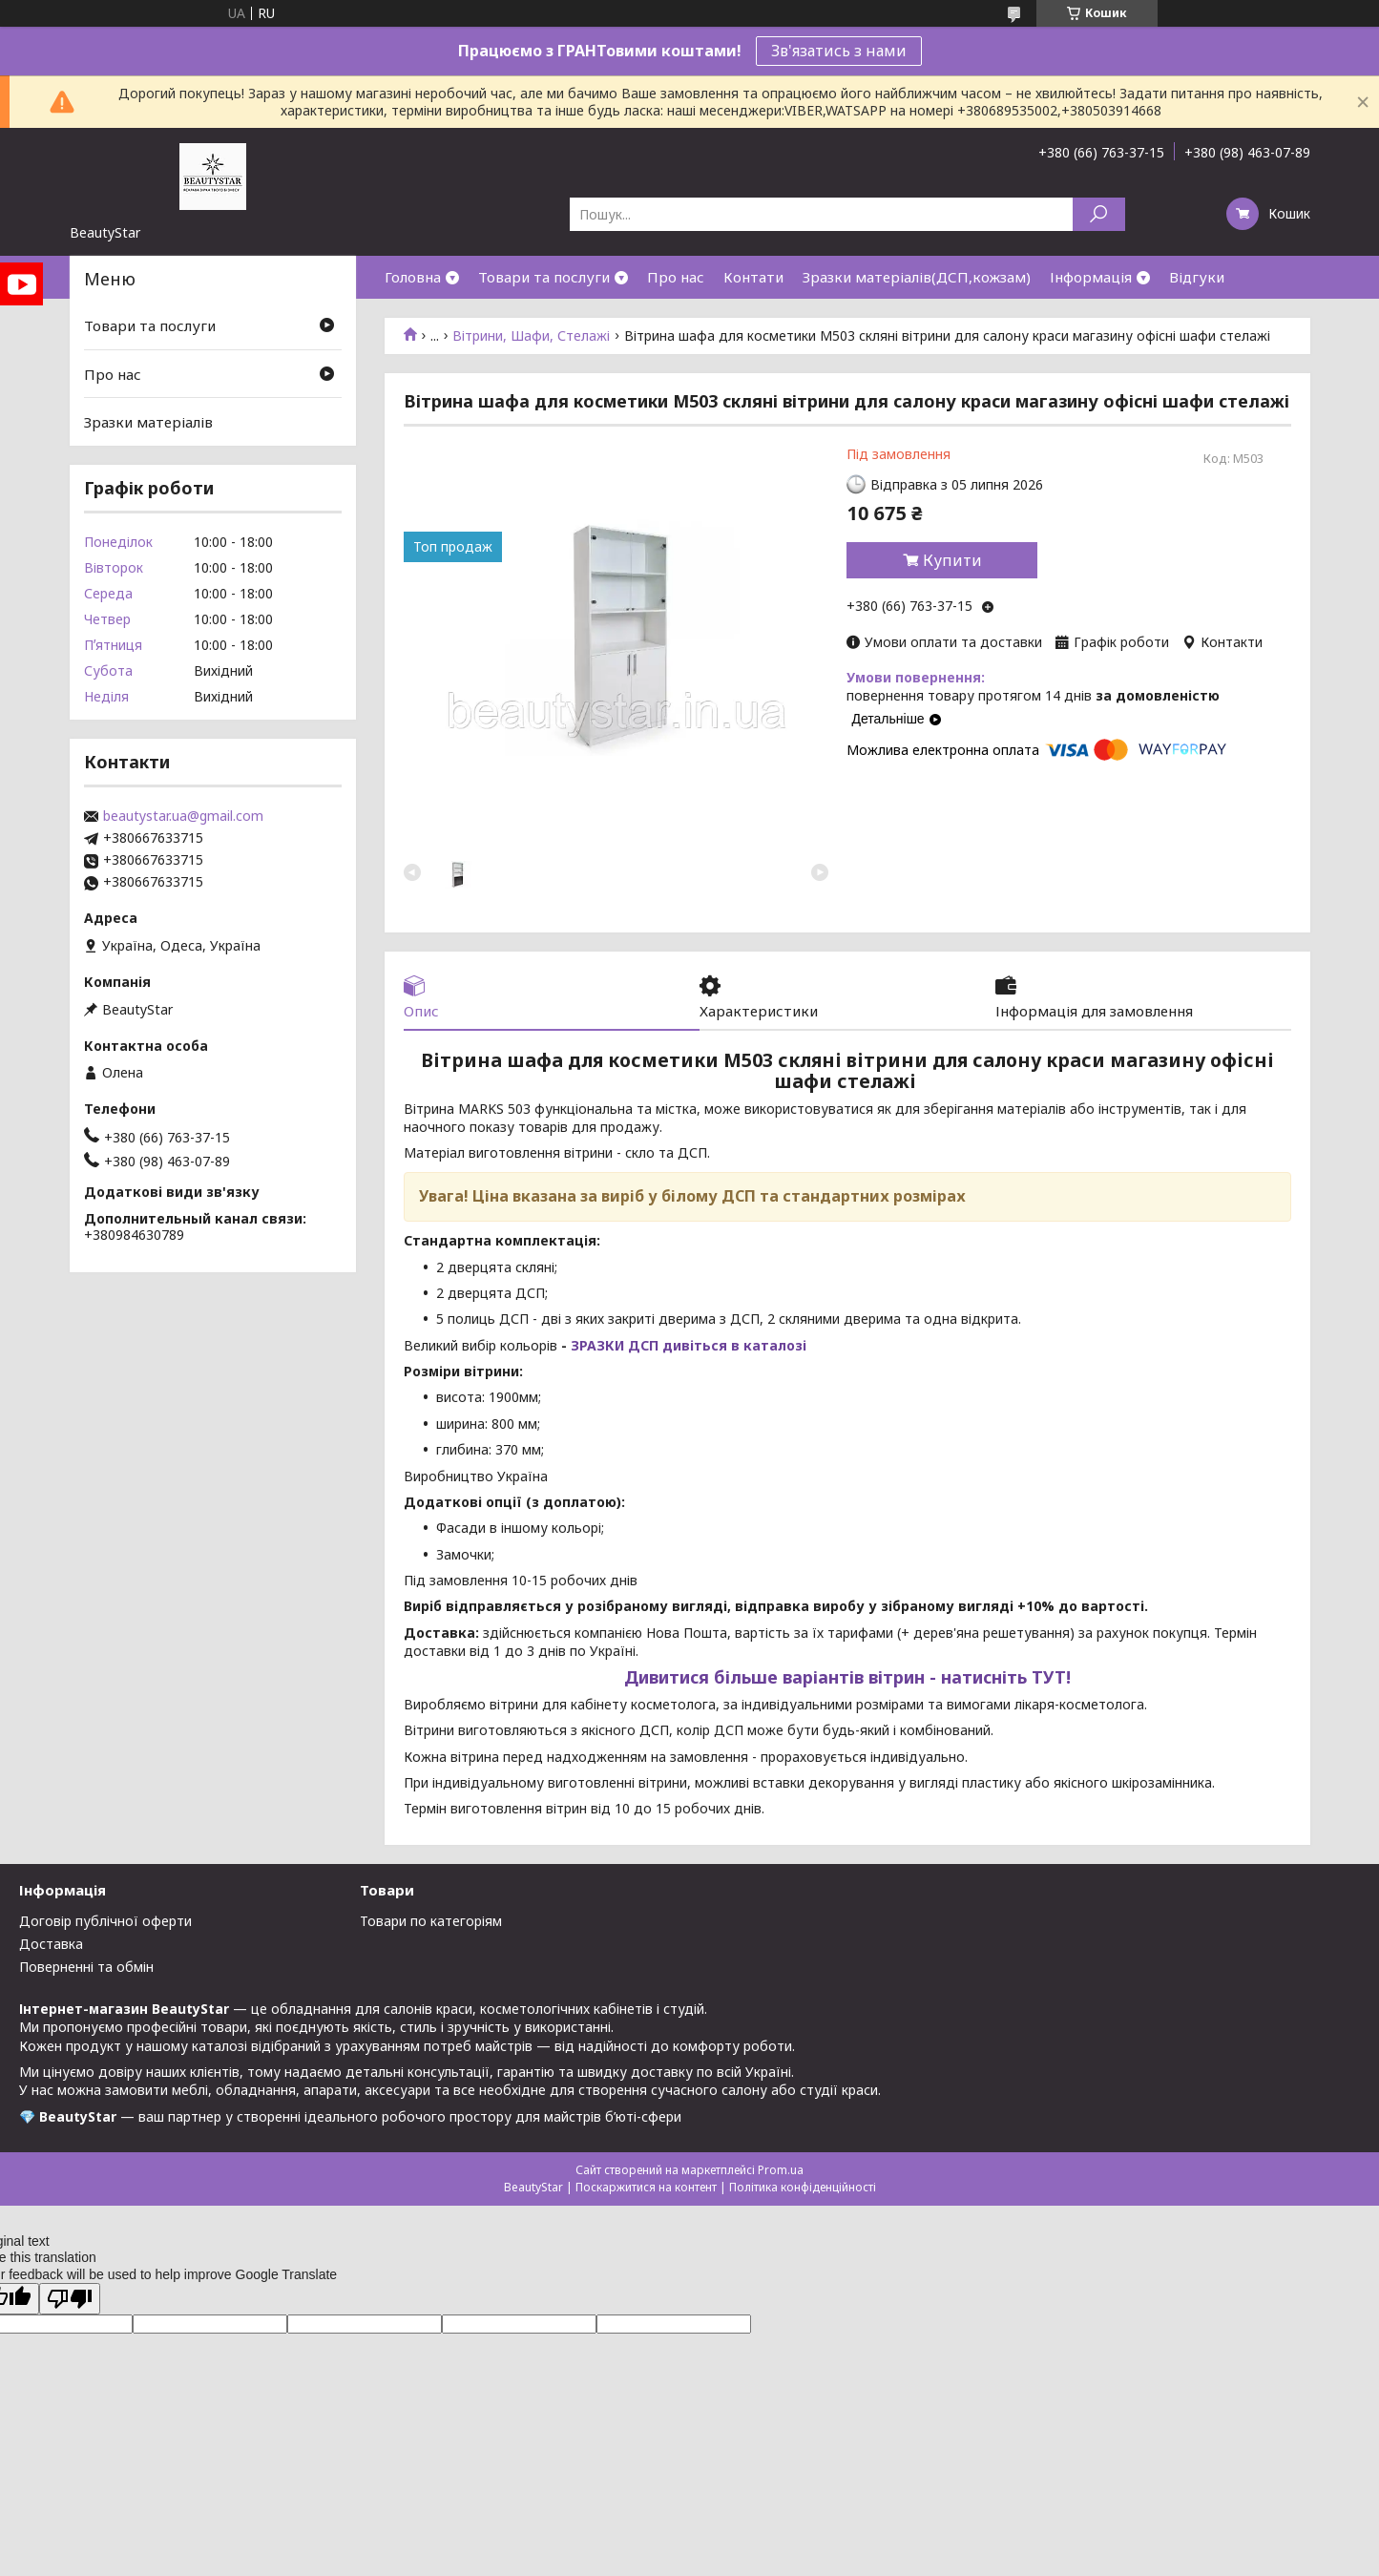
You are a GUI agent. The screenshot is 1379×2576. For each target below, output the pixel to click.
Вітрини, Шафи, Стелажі (531, 336)
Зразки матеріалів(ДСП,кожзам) (917, 276)
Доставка (51, 1944)
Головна (413, 276)
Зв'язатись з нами (839, 50)
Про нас (675, 276)
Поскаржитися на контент (646, 2187)
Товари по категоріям (431, 1921)
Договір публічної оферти (105, 1921)
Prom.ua (781, 2170)
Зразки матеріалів (148, 421)
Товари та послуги (544, 276)
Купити (952, 560)
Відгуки (1196, 276)
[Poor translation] (69, 2298)
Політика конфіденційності (802, 2187)
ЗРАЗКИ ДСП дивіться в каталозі (688, 1345)
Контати (753, 276)
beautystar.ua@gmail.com (183, 816)
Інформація (1091, 276)
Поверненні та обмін (86, 1967)
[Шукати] (1099, 214)
